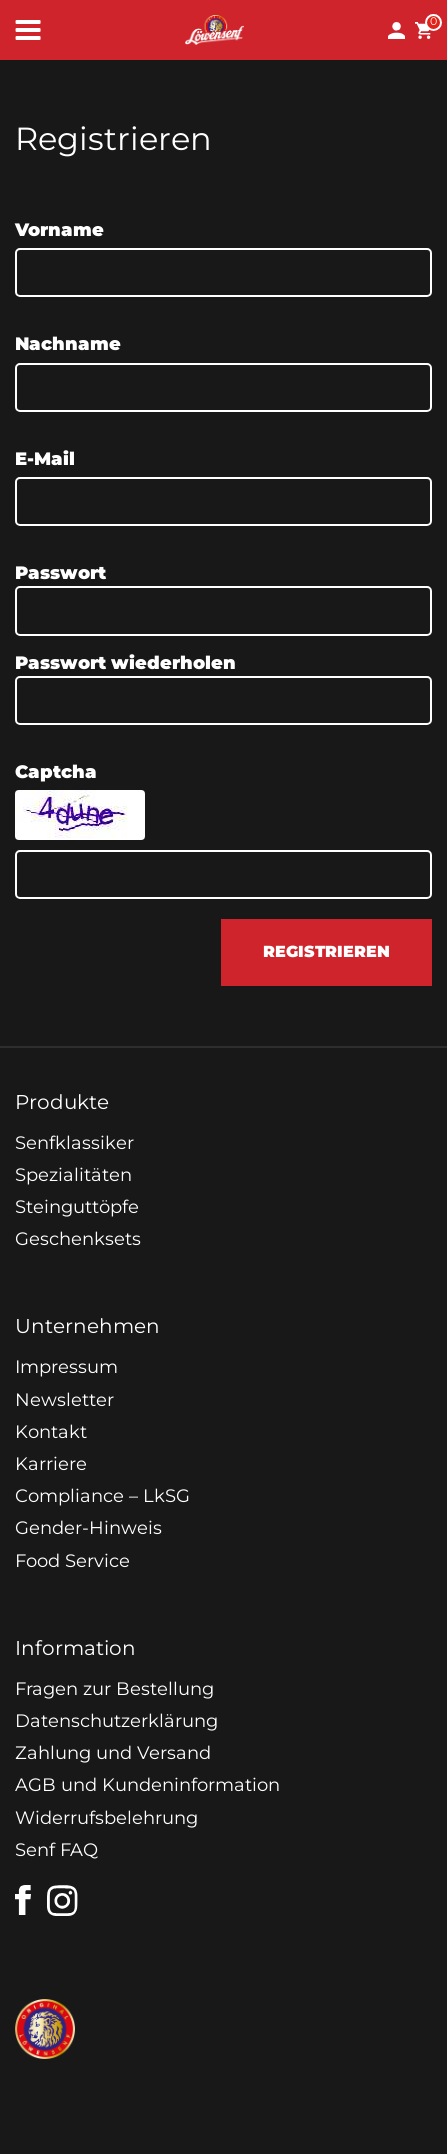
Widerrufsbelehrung (106, 1818)
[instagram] (63, 1901)
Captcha (56, 772)
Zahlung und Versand (113, 1753)
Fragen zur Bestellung (114, 1689)
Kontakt (51, 1432)
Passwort (60, 573)
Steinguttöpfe (77, 1207)
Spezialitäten (73, 1175)
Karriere (51, 1464)
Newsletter (64, 1400)
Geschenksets (78, 1239)
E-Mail (45, 459)
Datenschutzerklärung (116, 1721)
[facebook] (23, 1900)
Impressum (66, 1367)
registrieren (326, 951)
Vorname (59, 230)
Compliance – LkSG (102, 1496)
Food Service (72, 1561)
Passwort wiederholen (125, 663)
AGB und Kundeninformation (147, 1785)
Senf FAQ (56, 1850)
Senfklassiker (74, 1143)
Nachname (68, 344)
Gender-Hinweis (88, 1528)
